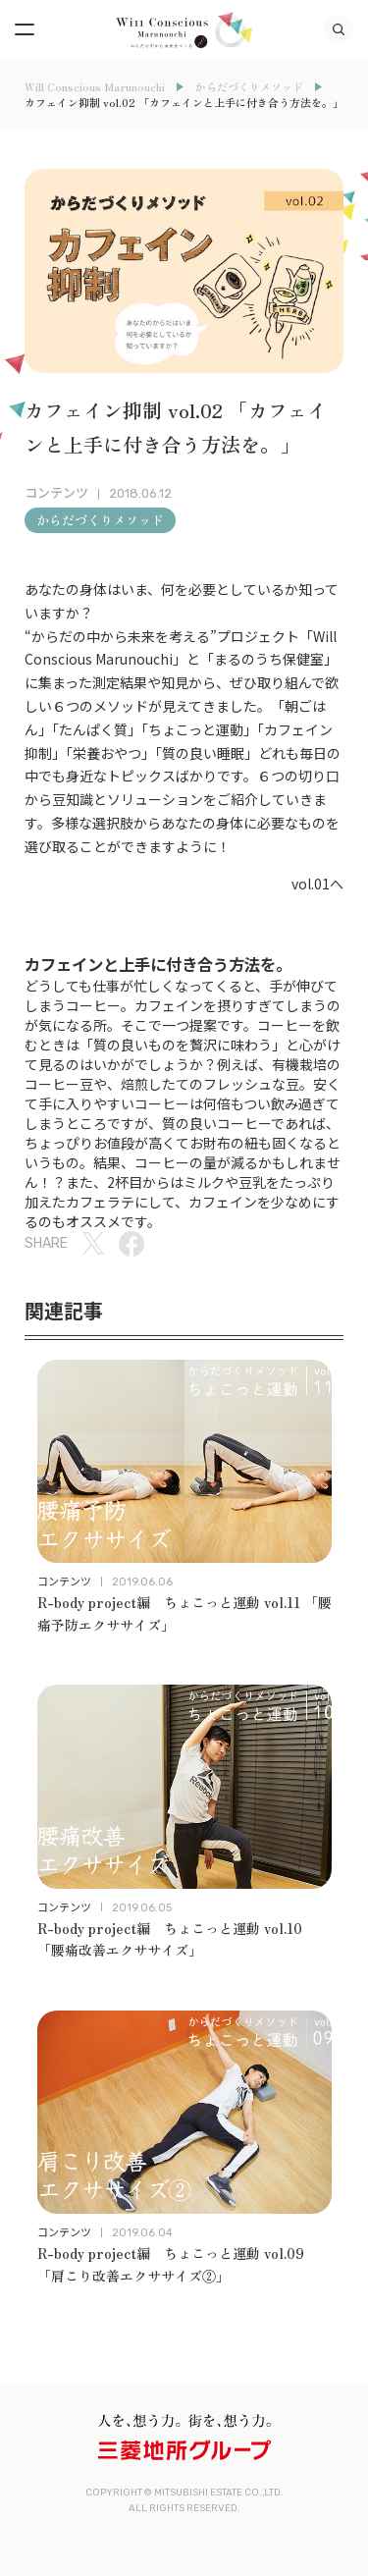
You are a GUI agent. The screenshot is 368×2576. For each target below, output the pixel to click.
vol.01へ (317, 883)
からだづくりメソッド (249, 86)
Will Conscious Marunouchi (95, 86)
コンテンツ (56, 493)
